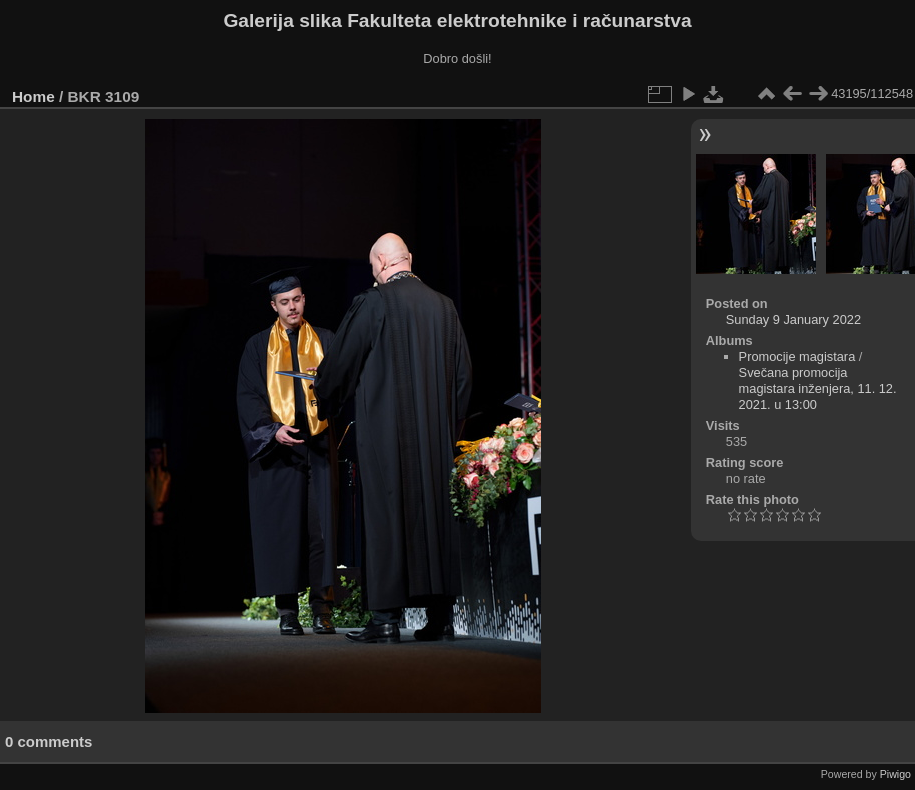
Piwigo (895, 774)
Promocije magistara (797, 356)
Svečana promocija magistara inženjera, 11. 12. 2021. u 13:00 (818, 388)
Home (33, 96)
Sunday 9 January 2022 (793, 319)
